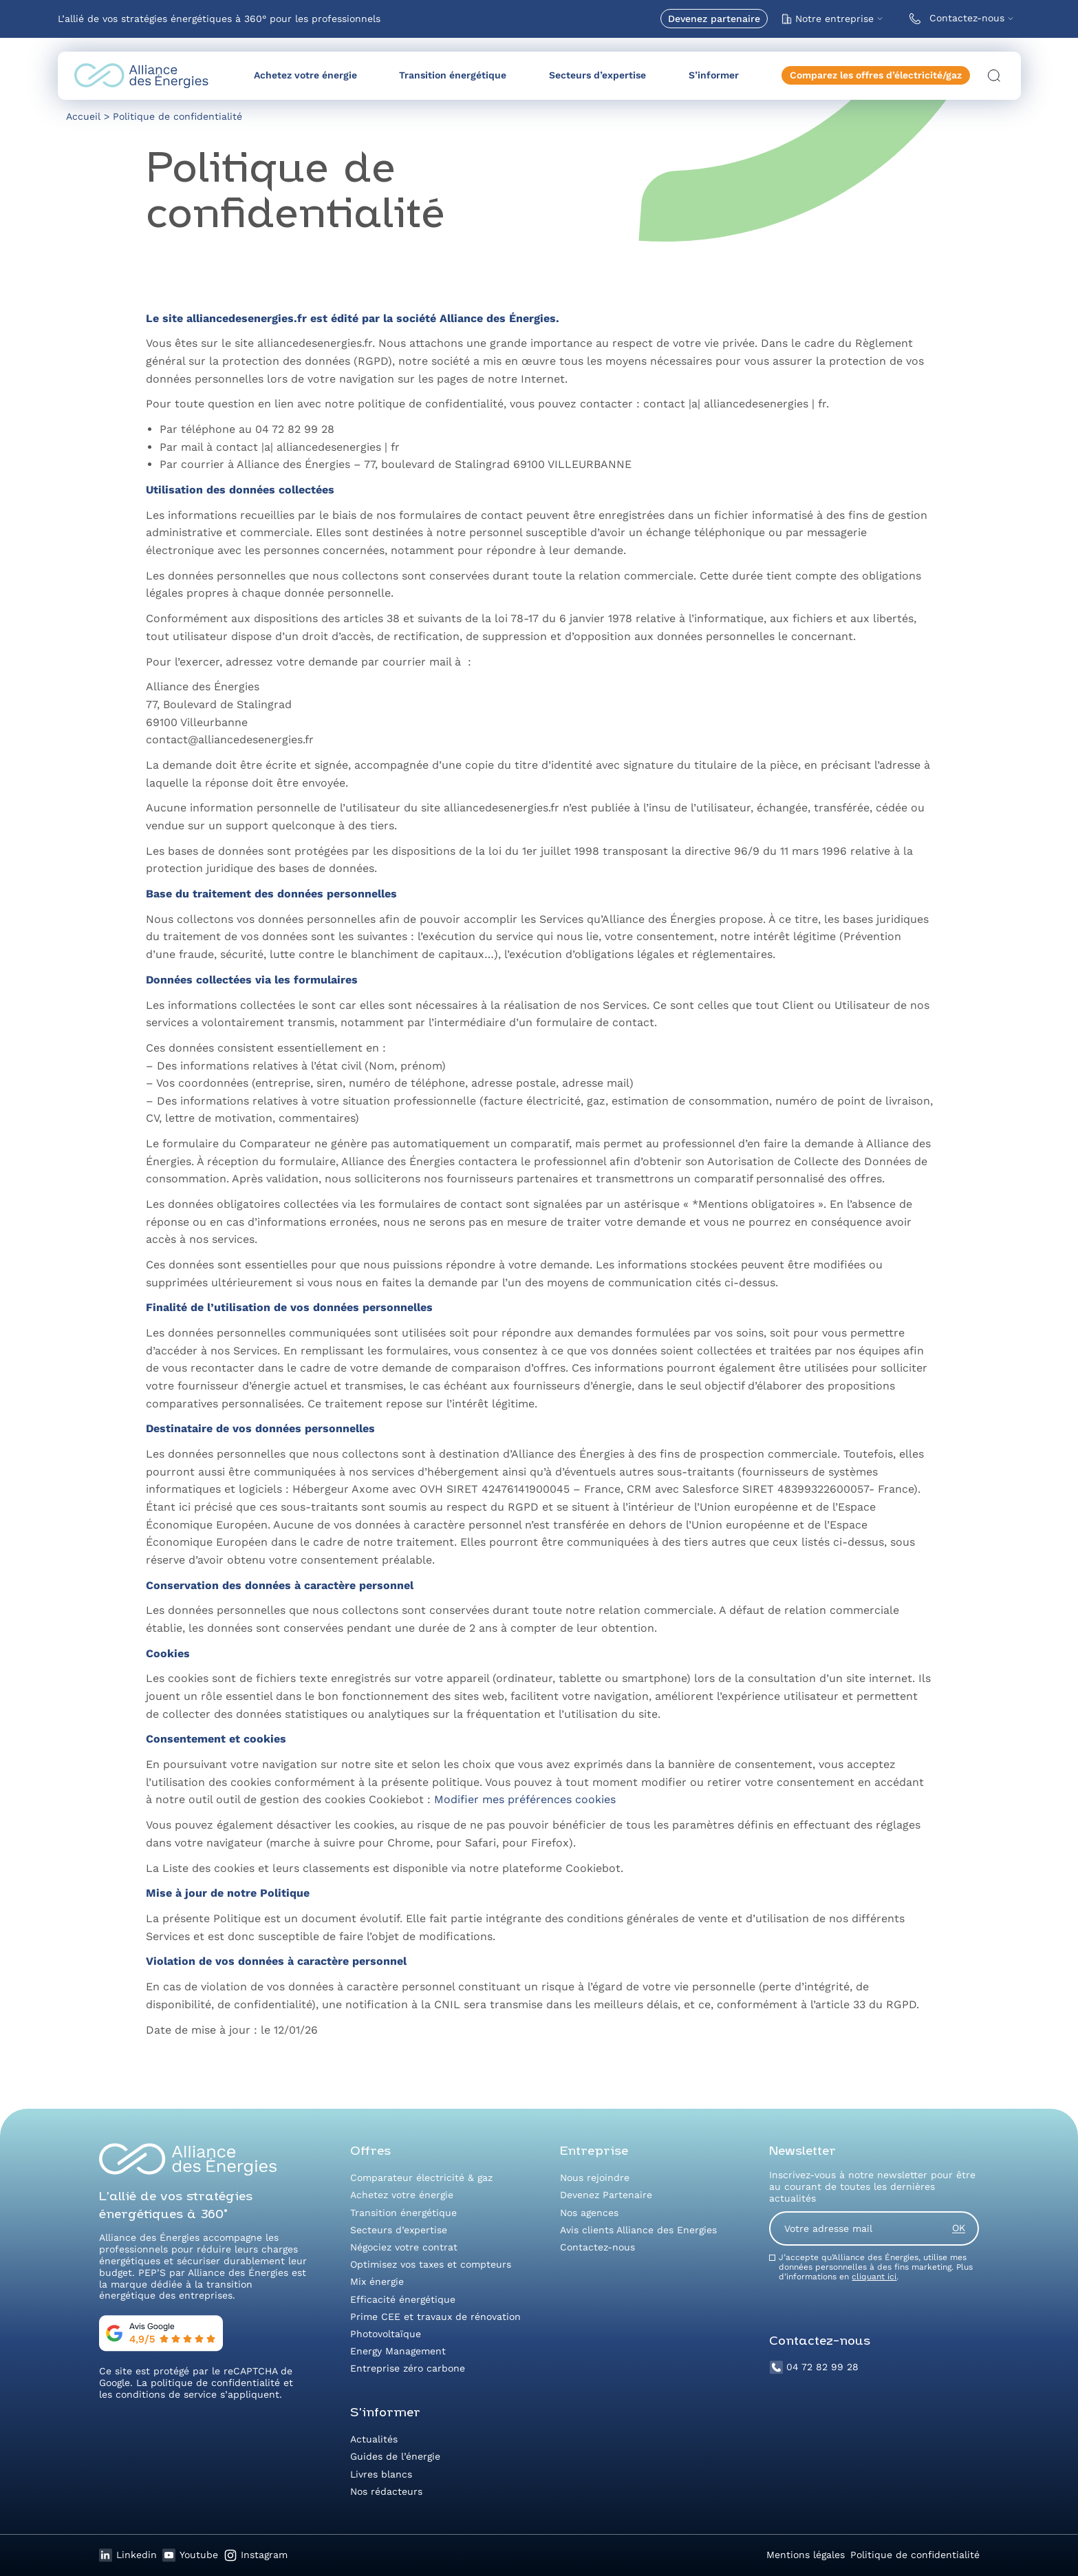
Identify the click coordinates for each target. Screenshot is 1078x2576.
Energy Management (398, 2350)
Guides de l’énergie (395, 2456)
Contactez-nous (954, 19)
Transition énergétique (452, 75)
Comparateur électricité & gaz (421, 2177)
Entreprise (594, 2152)
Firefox (550, 1842)
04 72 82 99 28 (814, 2367)
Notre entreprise (827, 18)
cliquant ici (874, 2276)
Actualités (374, 2439)
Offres (370, 2152)
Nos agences (589, 2212)
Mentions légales (805, 2554)
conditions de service (166, 2394)
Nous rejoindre (594, 2177)
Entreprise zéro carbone (407, 2368)
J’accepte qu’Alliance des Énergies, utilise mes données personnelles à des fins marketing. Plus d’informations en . (876, 2267)
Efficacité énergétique (402, 2299)
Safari (480, 1842)
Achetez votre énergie (305, 75)
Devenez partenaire (714, 18)
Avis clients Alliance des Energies (638, 2229)
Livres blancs (381, 2474)
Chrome (408, 1842)
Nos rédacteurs (386, 2491)
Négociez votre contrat (403, 2247)
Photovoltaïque (385, 2333)
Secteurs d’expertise (597, 75)
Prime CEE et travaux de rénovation (435, 2316)
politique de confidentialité (215, 2382)
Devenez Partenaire (606, 2194)
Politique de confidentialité (915, 2554)
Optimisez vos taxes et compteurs (430, 2264)
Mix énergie (377, 2281)
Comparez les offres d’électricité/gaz (876, 75)
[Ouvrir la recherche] (994, 75)
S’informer (714, 75)
